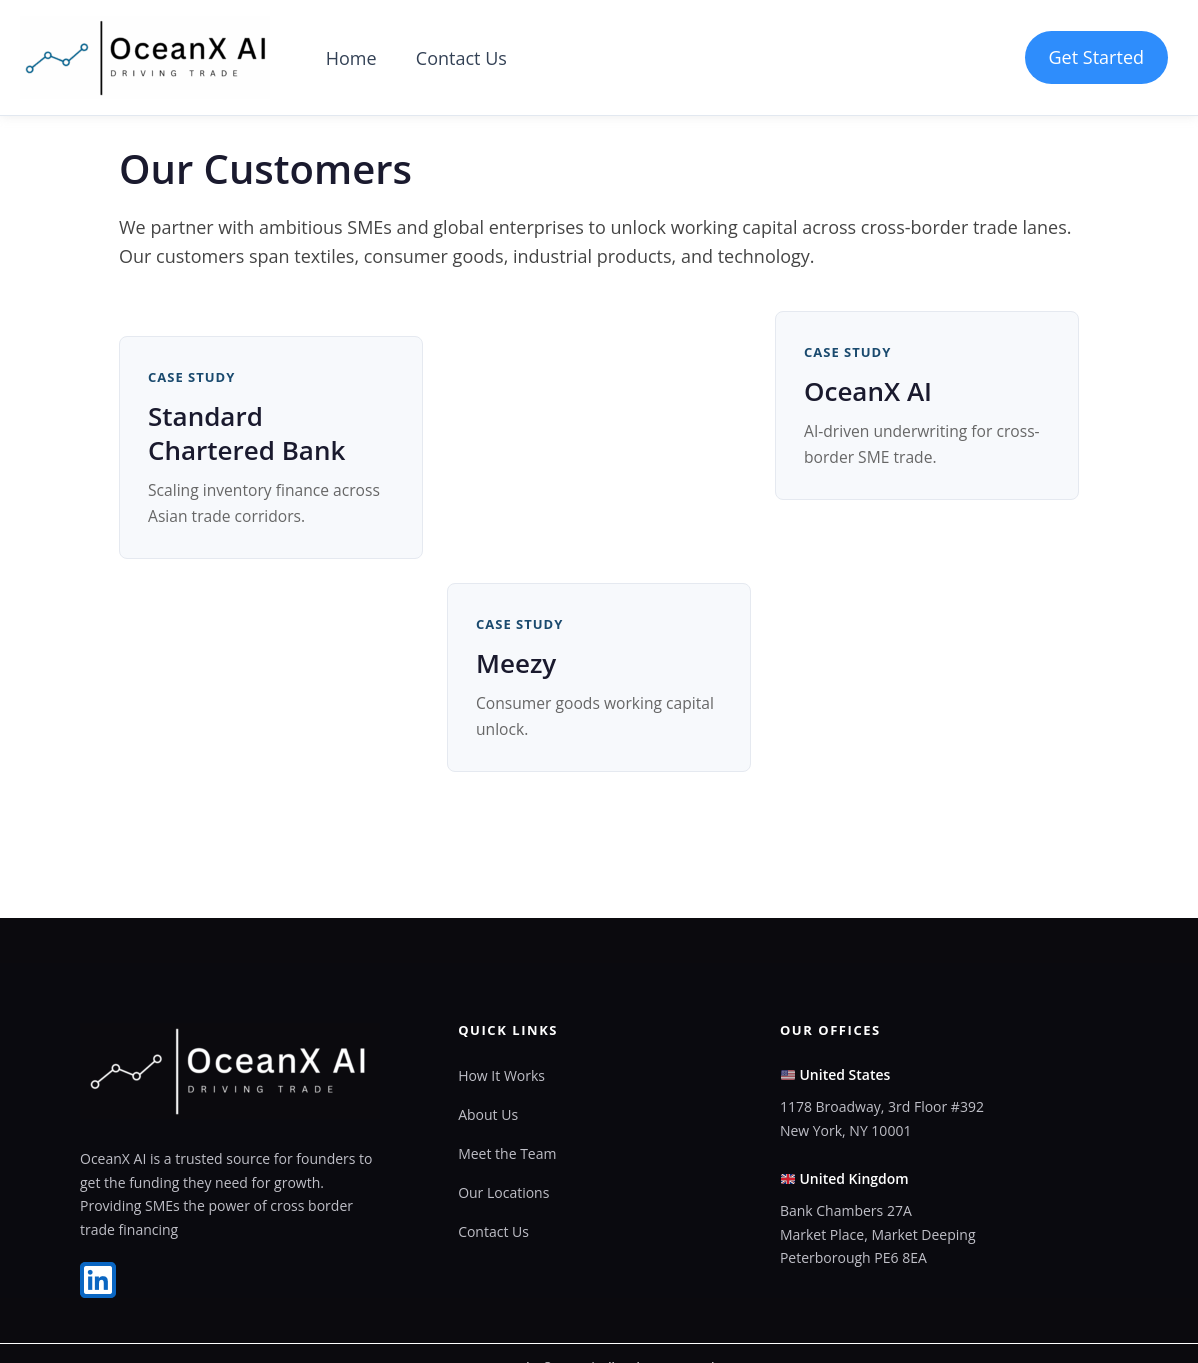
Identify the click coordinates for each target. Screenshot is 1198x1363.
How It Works (501, 1075)
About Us (488, 1115)
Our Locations (503, 1194)
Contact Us (456, 58)
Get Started (1096, 57)
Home (349, 58)
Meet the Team (507, 1154)
